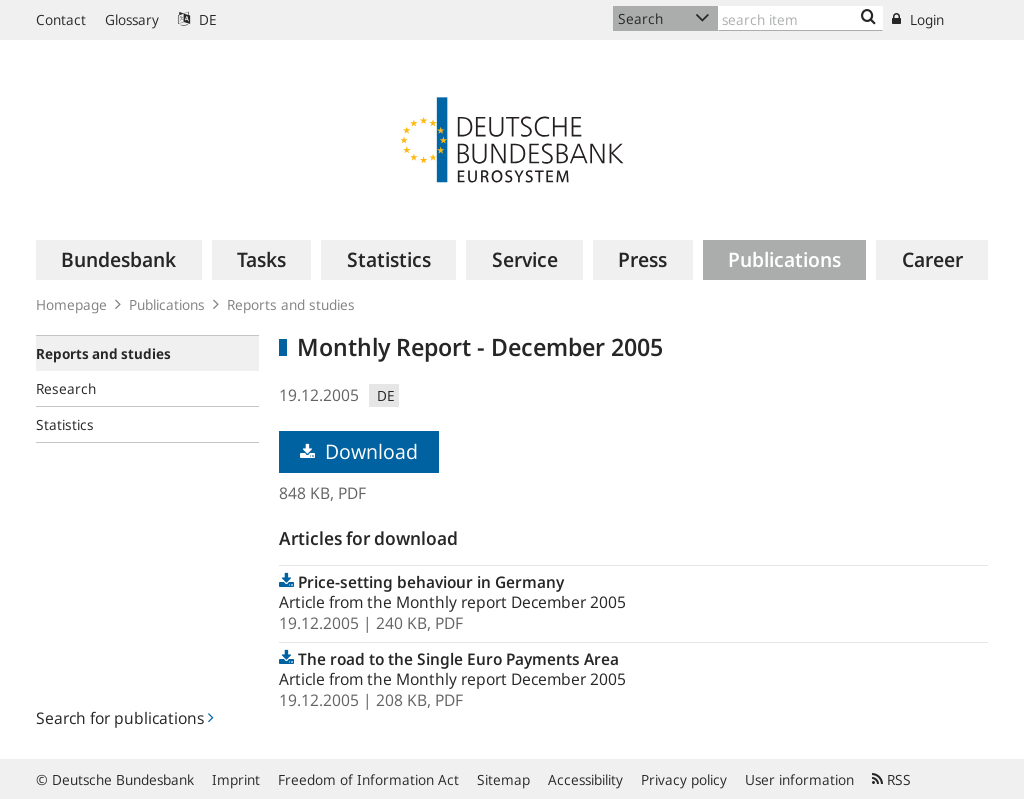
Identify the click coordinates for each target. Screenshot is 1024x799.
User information (799, 779)
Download (359, 451)
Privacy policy (684, 779)
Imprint (236, 779)
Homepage (71, 304)
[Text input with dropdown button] (800, 18)
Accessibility (585, 779)
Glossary (132, 19)
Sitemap (503, 779)
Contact (61, 19)
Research (66, 388)
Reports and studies (291, 304)
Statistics (65, 424)
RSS (891, 779)
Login (918, 19)
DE (197, 19)
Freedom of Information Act (368, 779)
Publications (167, 304)
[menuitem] (119, 260)
